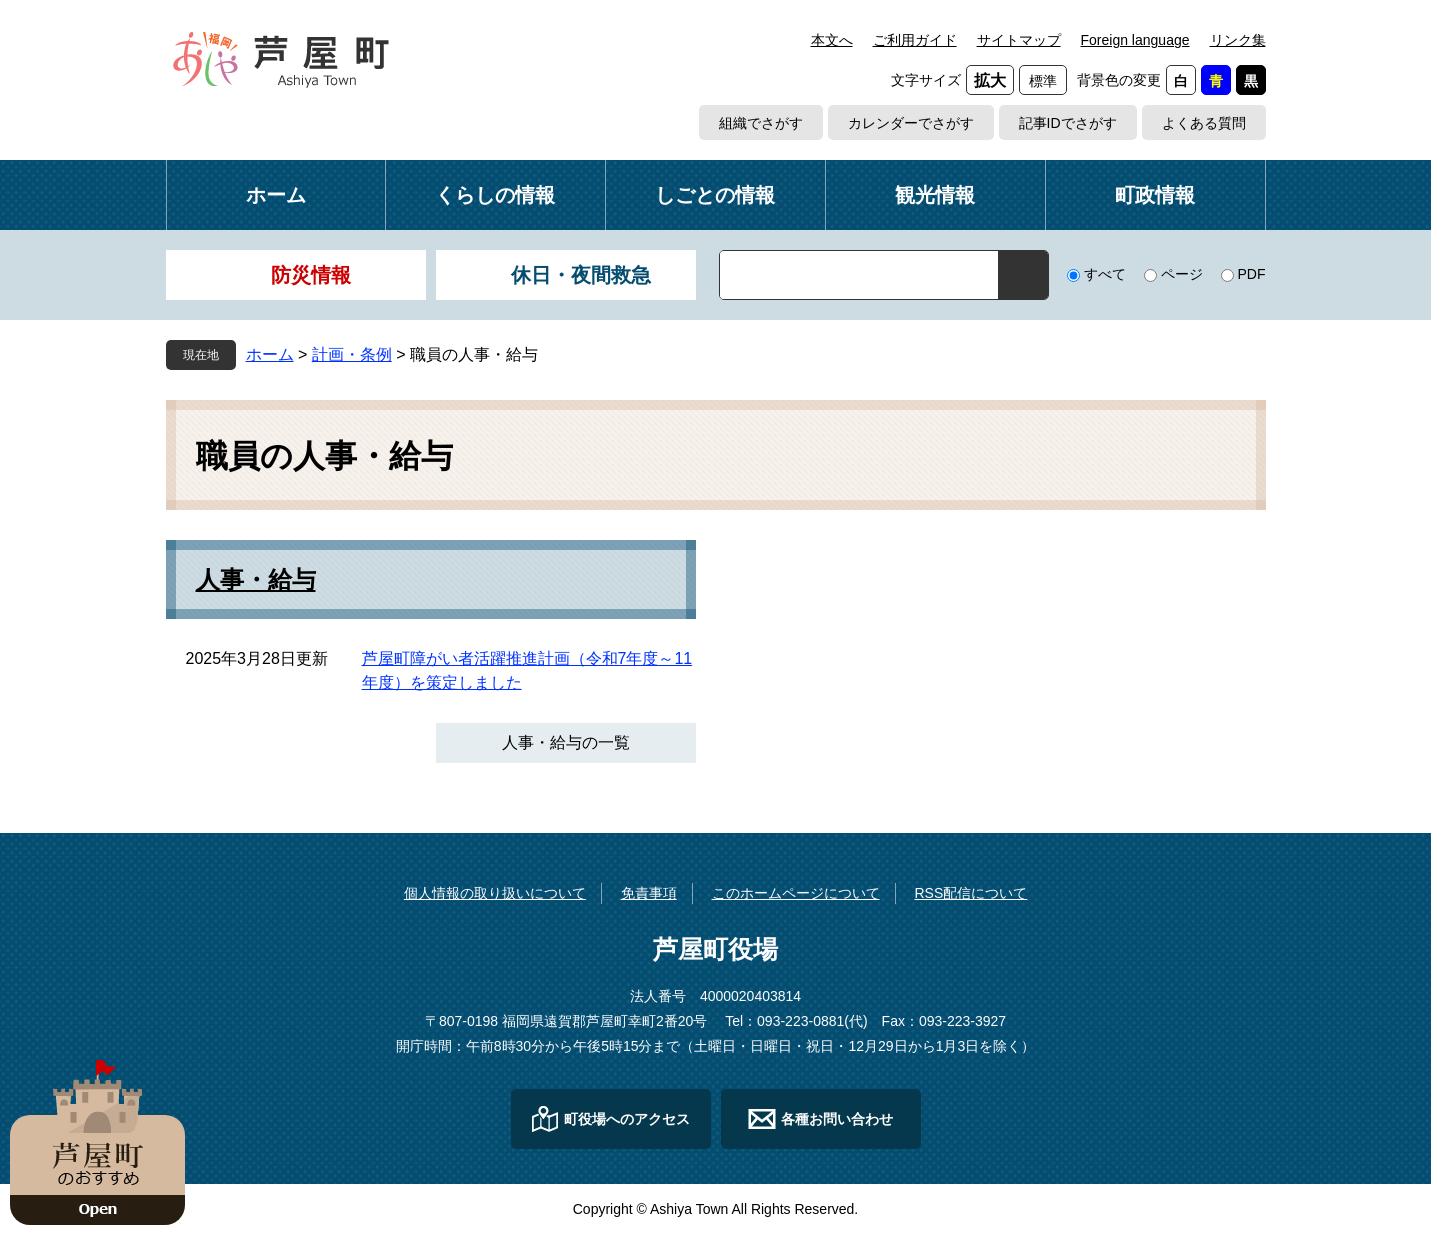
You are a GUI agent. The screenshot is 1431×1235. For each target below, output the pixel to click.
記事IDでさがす (1068, 123)
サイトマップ (1019, 40)
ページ (1182, 274)
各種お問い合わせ (837, 1119)
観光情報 (935, 195)
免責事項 (649, 893)
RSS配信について (970, 893)
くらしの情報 (495, 195)
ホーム (276, 195)
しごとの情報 (715, 195)
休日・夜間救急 (581, 275)
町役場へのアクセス (627, 1119)
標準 (1043, 81)
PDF (1252, 274)
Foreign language (1135, 40)
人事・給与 (256, 580)
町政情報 (1155, 195)
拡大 (990, 80)
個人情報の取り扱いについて (495, 893)
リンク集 (1238, 40)
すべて (1105, 274)
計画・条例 (352, 354)
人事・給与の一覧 (566, 742)
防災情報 (311, 275)
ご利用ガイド (915, 40)
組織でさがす (761, 123)
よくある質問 (1204, 123)
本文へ (832, 40)
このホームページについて (796, 893)
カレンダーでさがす (911, 123)
